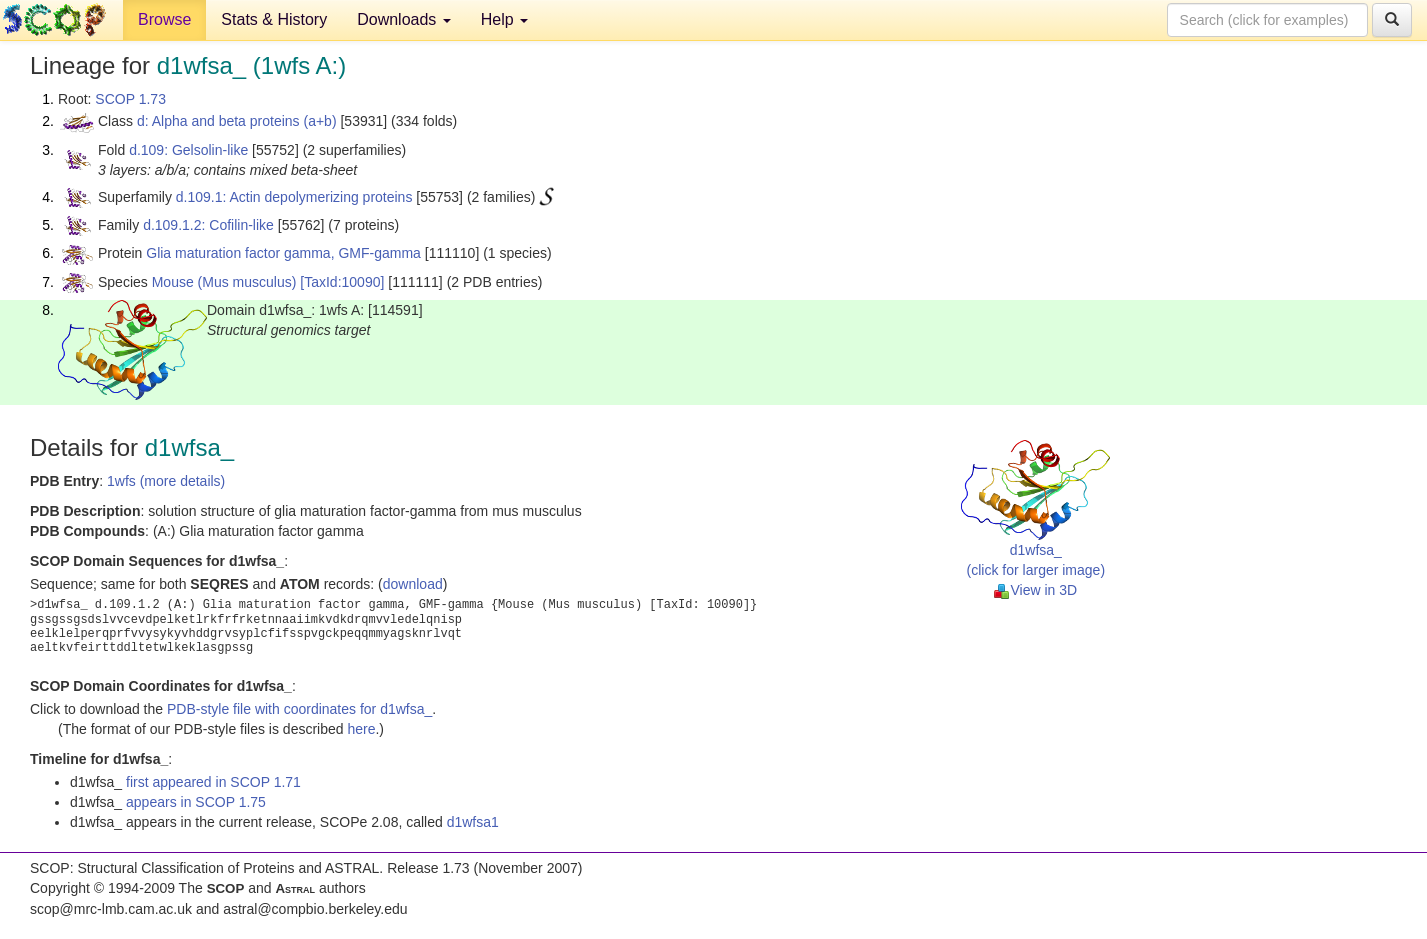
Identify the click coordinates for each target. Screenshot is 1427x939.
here (361, 729)
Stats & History (274, 19)
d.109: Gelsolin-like (188, 150)
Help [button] (504, 19)
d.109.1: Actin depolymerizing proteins (294, 197)
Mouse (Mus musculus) (224, 282)
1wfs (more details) (166, 481)
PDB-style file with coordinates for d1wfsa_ (299, 709)
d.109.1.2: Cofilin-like (208, 225)
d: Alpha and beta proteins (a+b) (237, 121)
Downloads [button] (404, 19)
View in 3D (1035, 590)
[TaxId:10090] (342, 282)
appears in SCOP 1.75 (196, 802)
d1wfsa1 (473, 822)
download (413, 584)
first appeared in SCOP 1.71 (213, 782)
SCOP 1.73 (130, 99)
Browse (164, 19)
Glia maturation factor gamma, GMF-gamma (283, 253)
